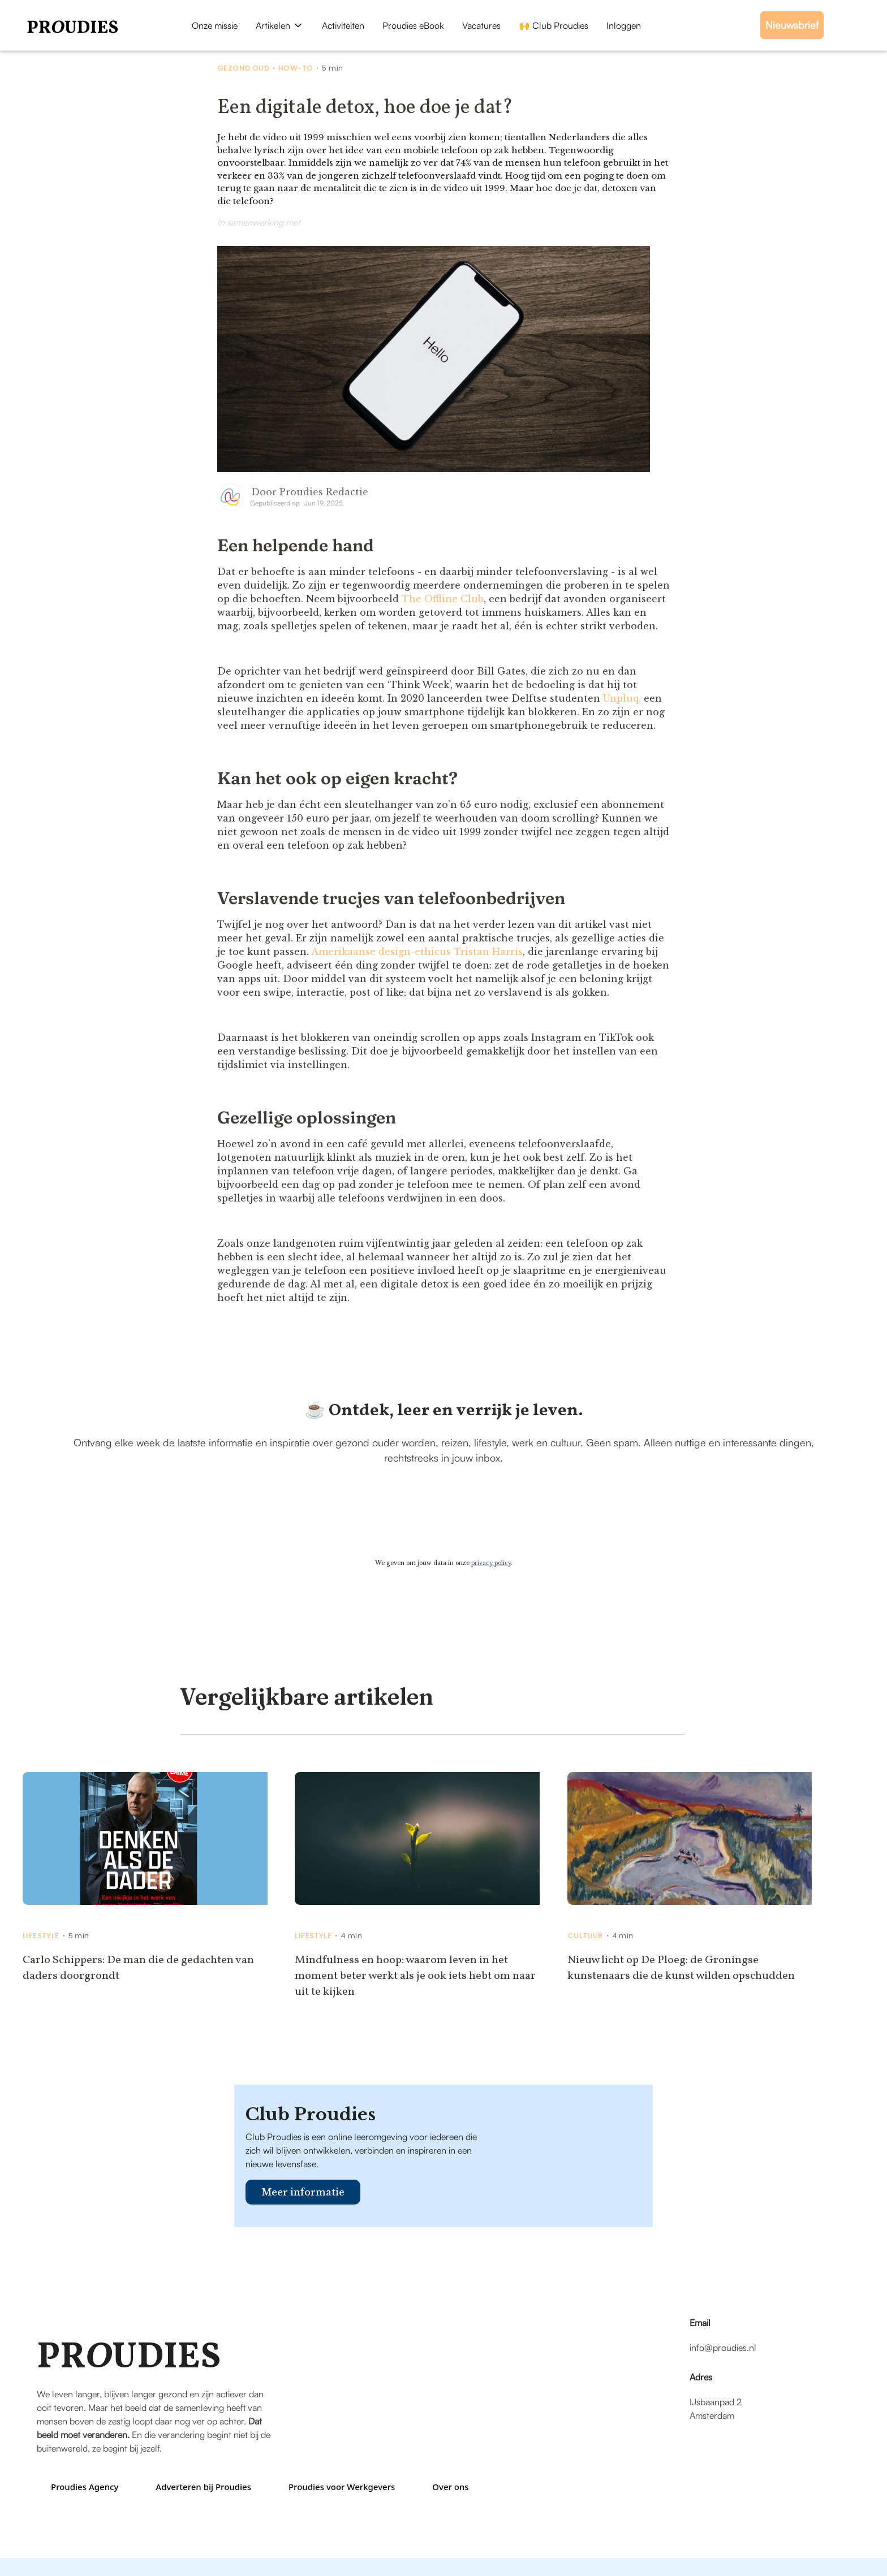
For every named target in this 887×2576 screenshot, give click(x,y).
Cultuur (585, 1935)
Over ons (450, 2486)
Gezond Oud (243, 68)
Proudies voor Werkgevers (342, 2486)
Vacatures (481, 25)
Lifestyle (41, 1935)
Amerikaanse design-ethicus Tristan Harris (417, 951)
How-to (295, 68)
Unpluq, (622, 698)
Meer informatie (303, 2192)
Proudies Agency (84, 2486)
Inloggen (623, 25)
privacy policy (491, 1563)
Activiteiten (343, 25)
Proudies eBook (413, 25)
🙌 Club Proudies (553, 25)
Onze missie (215, 25)
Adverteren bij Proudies (203, 2486)
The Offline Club (443, 598)
